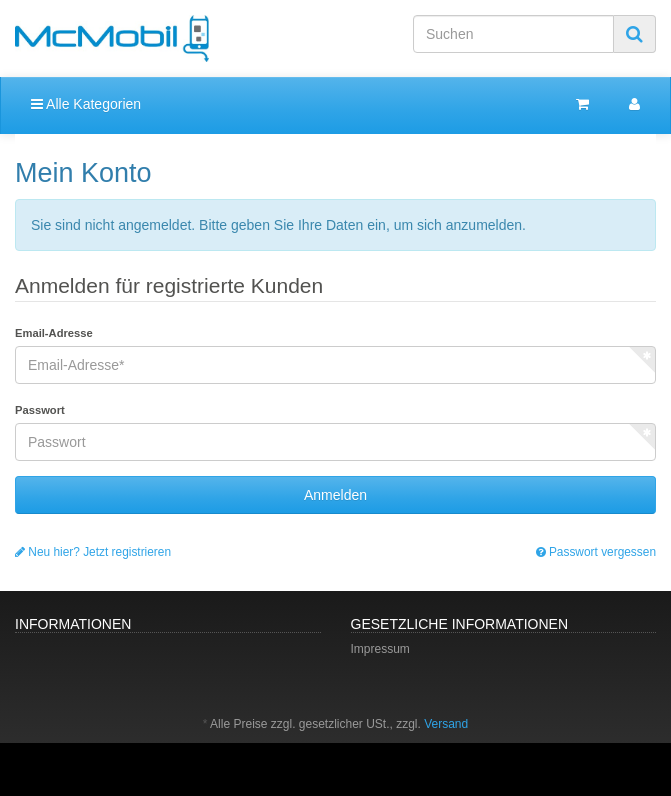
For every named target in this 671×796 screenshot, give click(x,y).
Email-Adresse (54, 333)
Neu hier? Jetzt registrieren (93, 552)
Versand (446, 724)
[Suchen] (513, 34)
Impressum (380, 649)
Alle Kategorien (86, 104)
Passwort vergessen (596, 552)
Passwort (40, 410)
